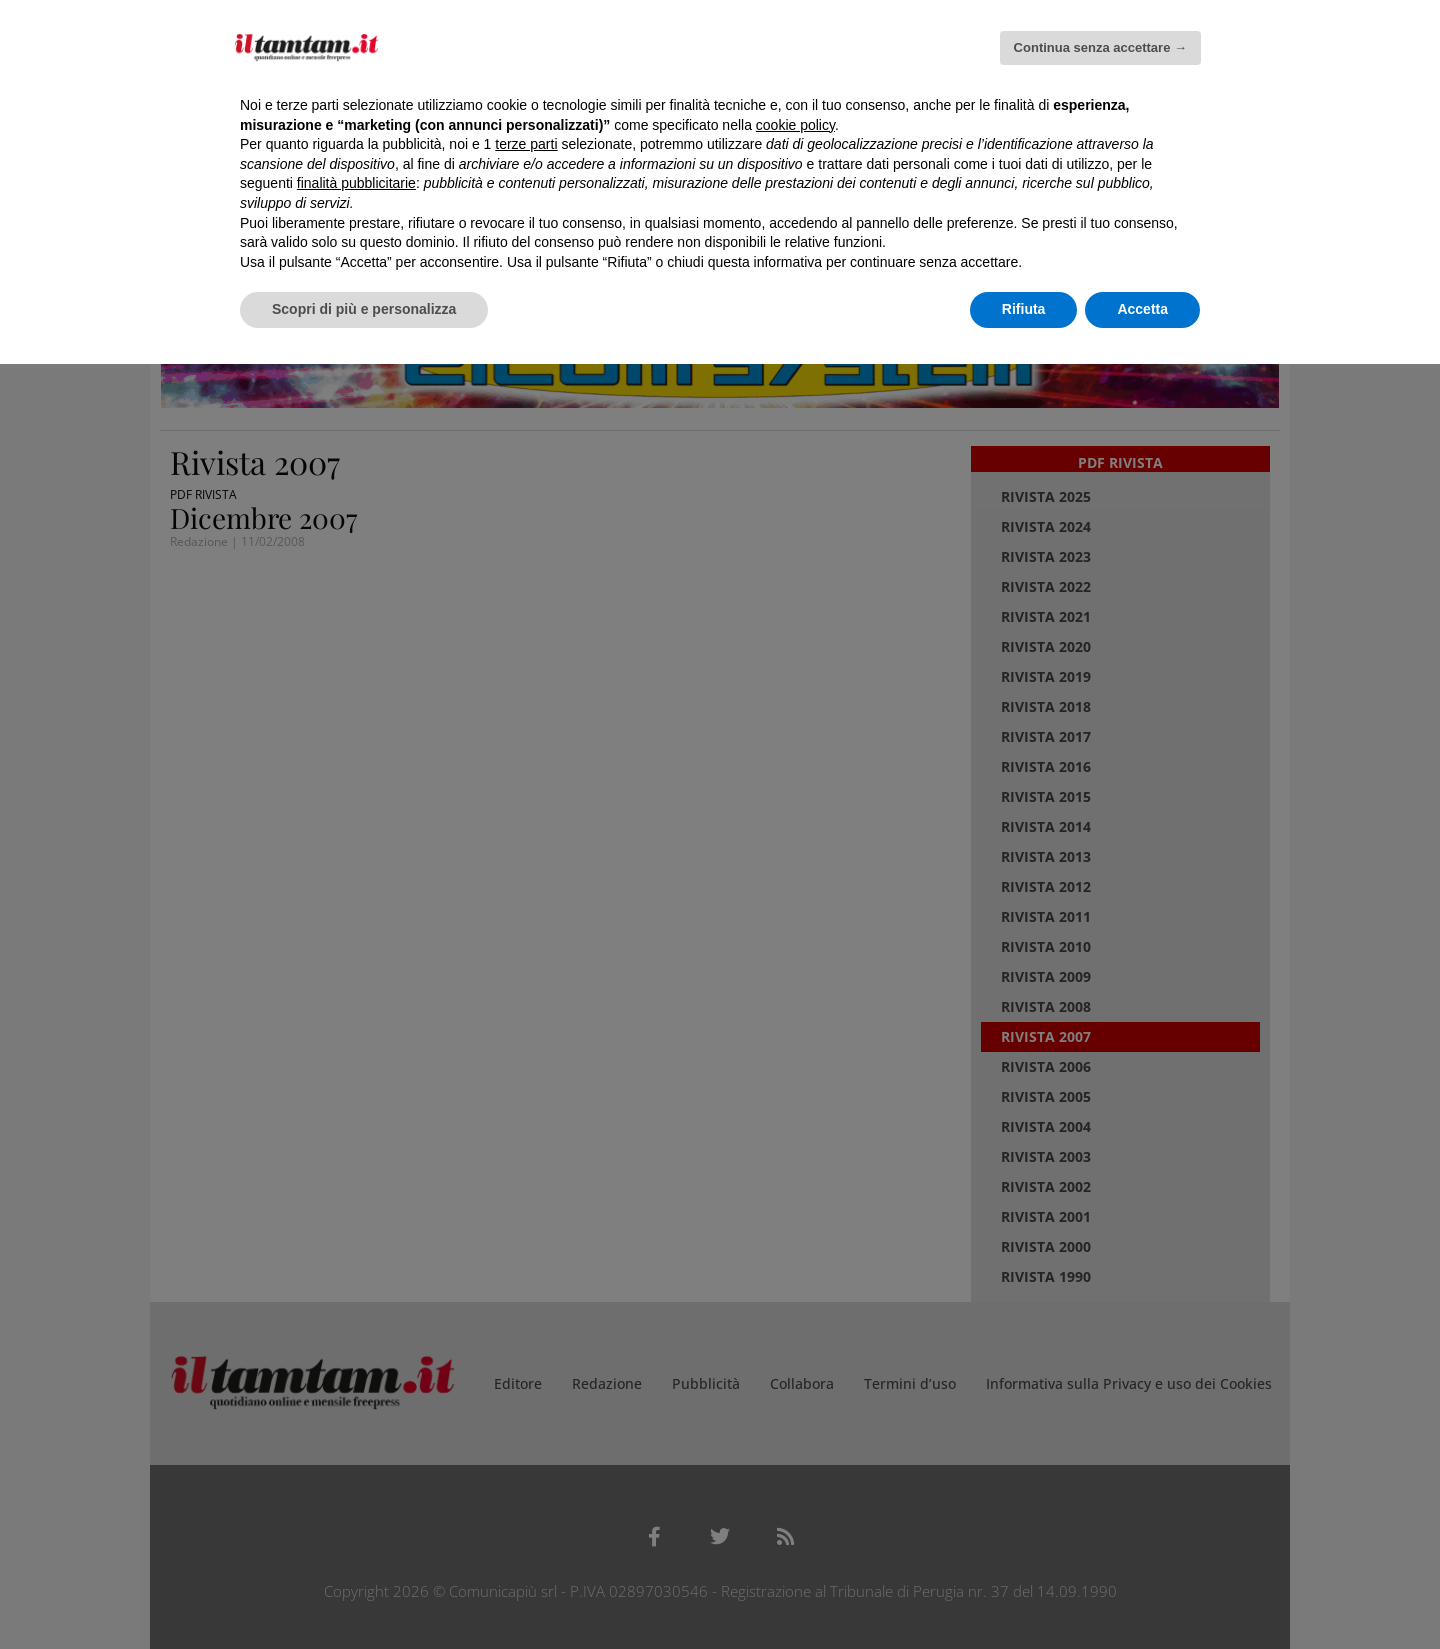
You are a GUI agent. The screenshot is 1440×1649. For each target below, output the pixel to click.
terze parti (526, 144)
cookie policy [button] (795, 125)
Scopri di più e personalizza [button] (364, 309)
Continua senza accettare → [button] (1100, 47)
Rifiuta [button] (1024, 309)
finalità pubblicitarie (356, 183)
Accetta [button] (1142, 309)
